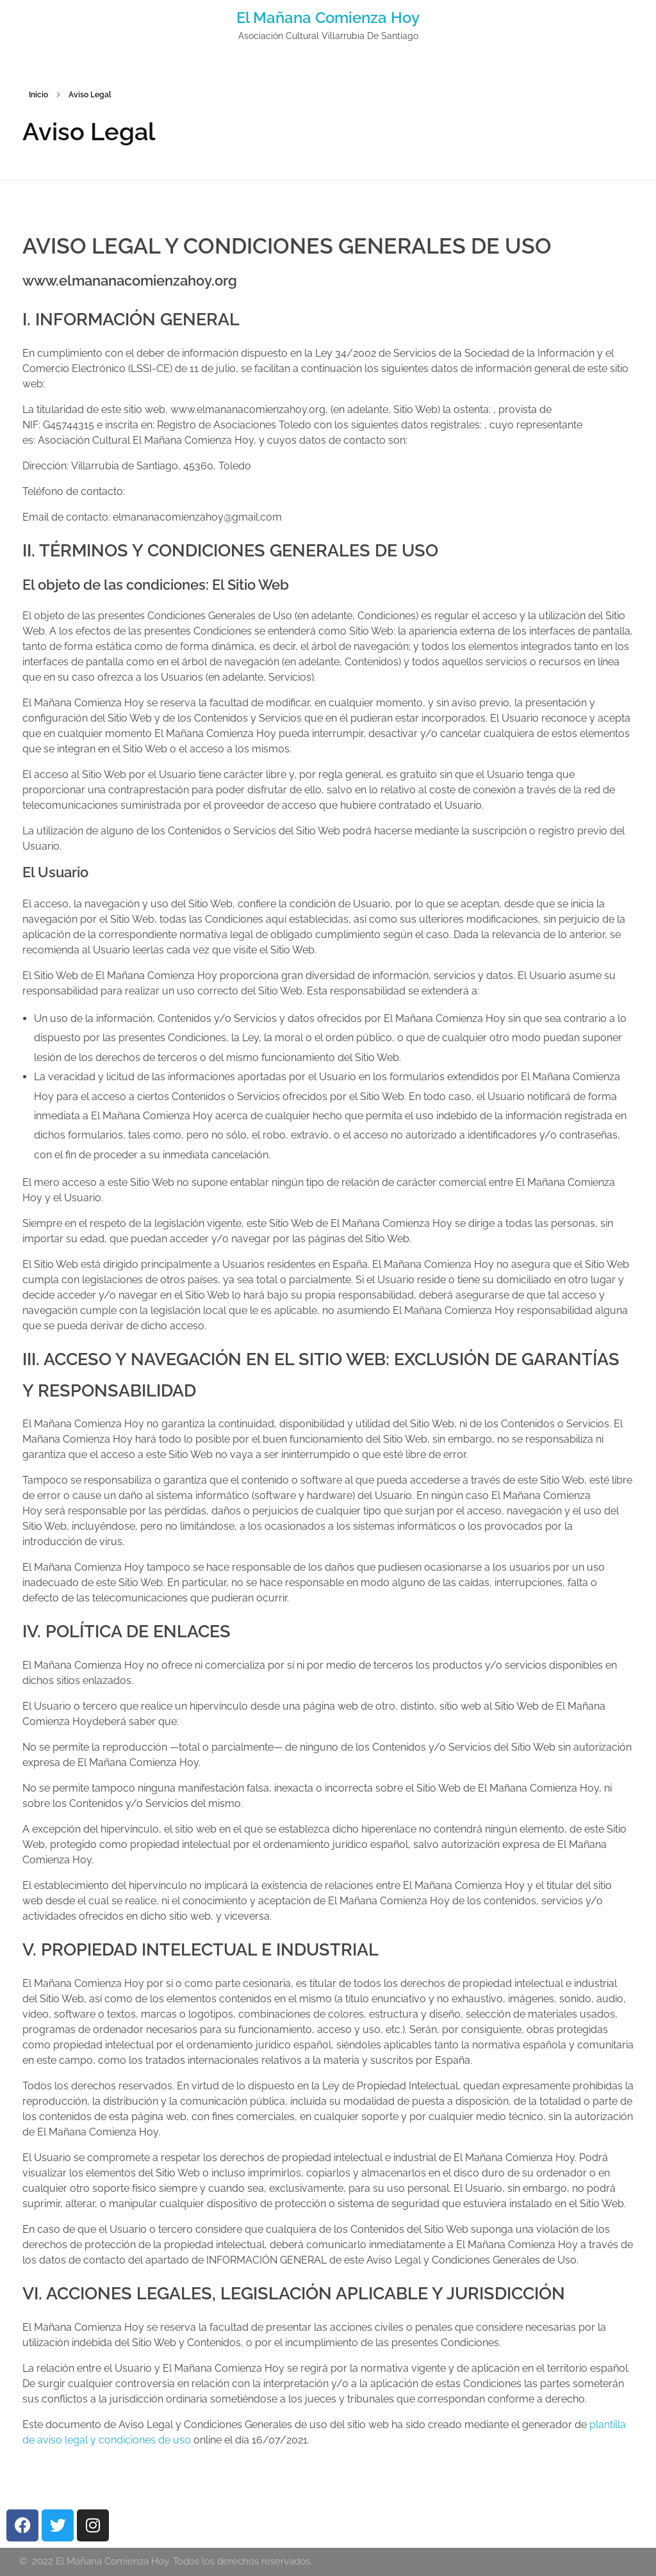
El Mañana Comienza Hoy (328, 17)
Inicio (38, 94)
